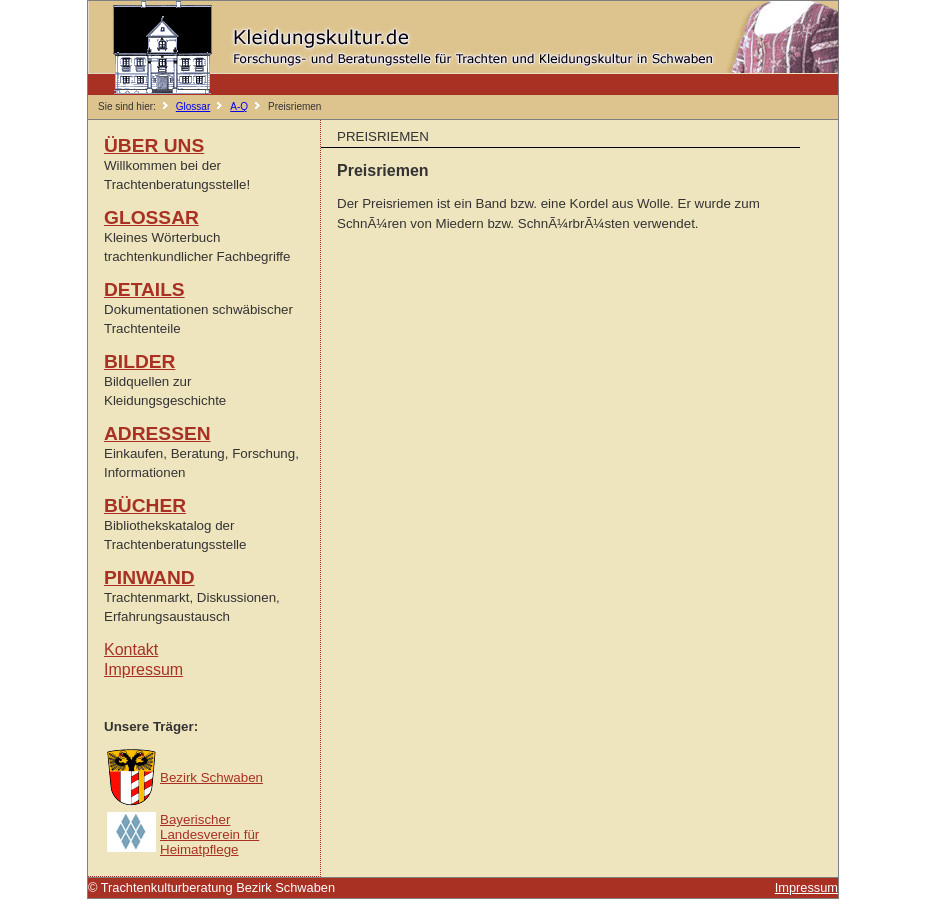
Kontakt (131, 649)
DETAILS (144, 289)
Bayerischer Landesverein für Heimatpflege (209, 834)
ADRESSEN (157, 433)
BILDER (139, 361)
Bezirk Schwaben (211, 777)
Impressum (143, 669)
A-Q (239, 106)
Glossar (193, 106)
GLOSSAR (151, 217)
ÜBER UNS (154, 145)
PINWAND (149, 577)
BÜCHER (145, 505)
